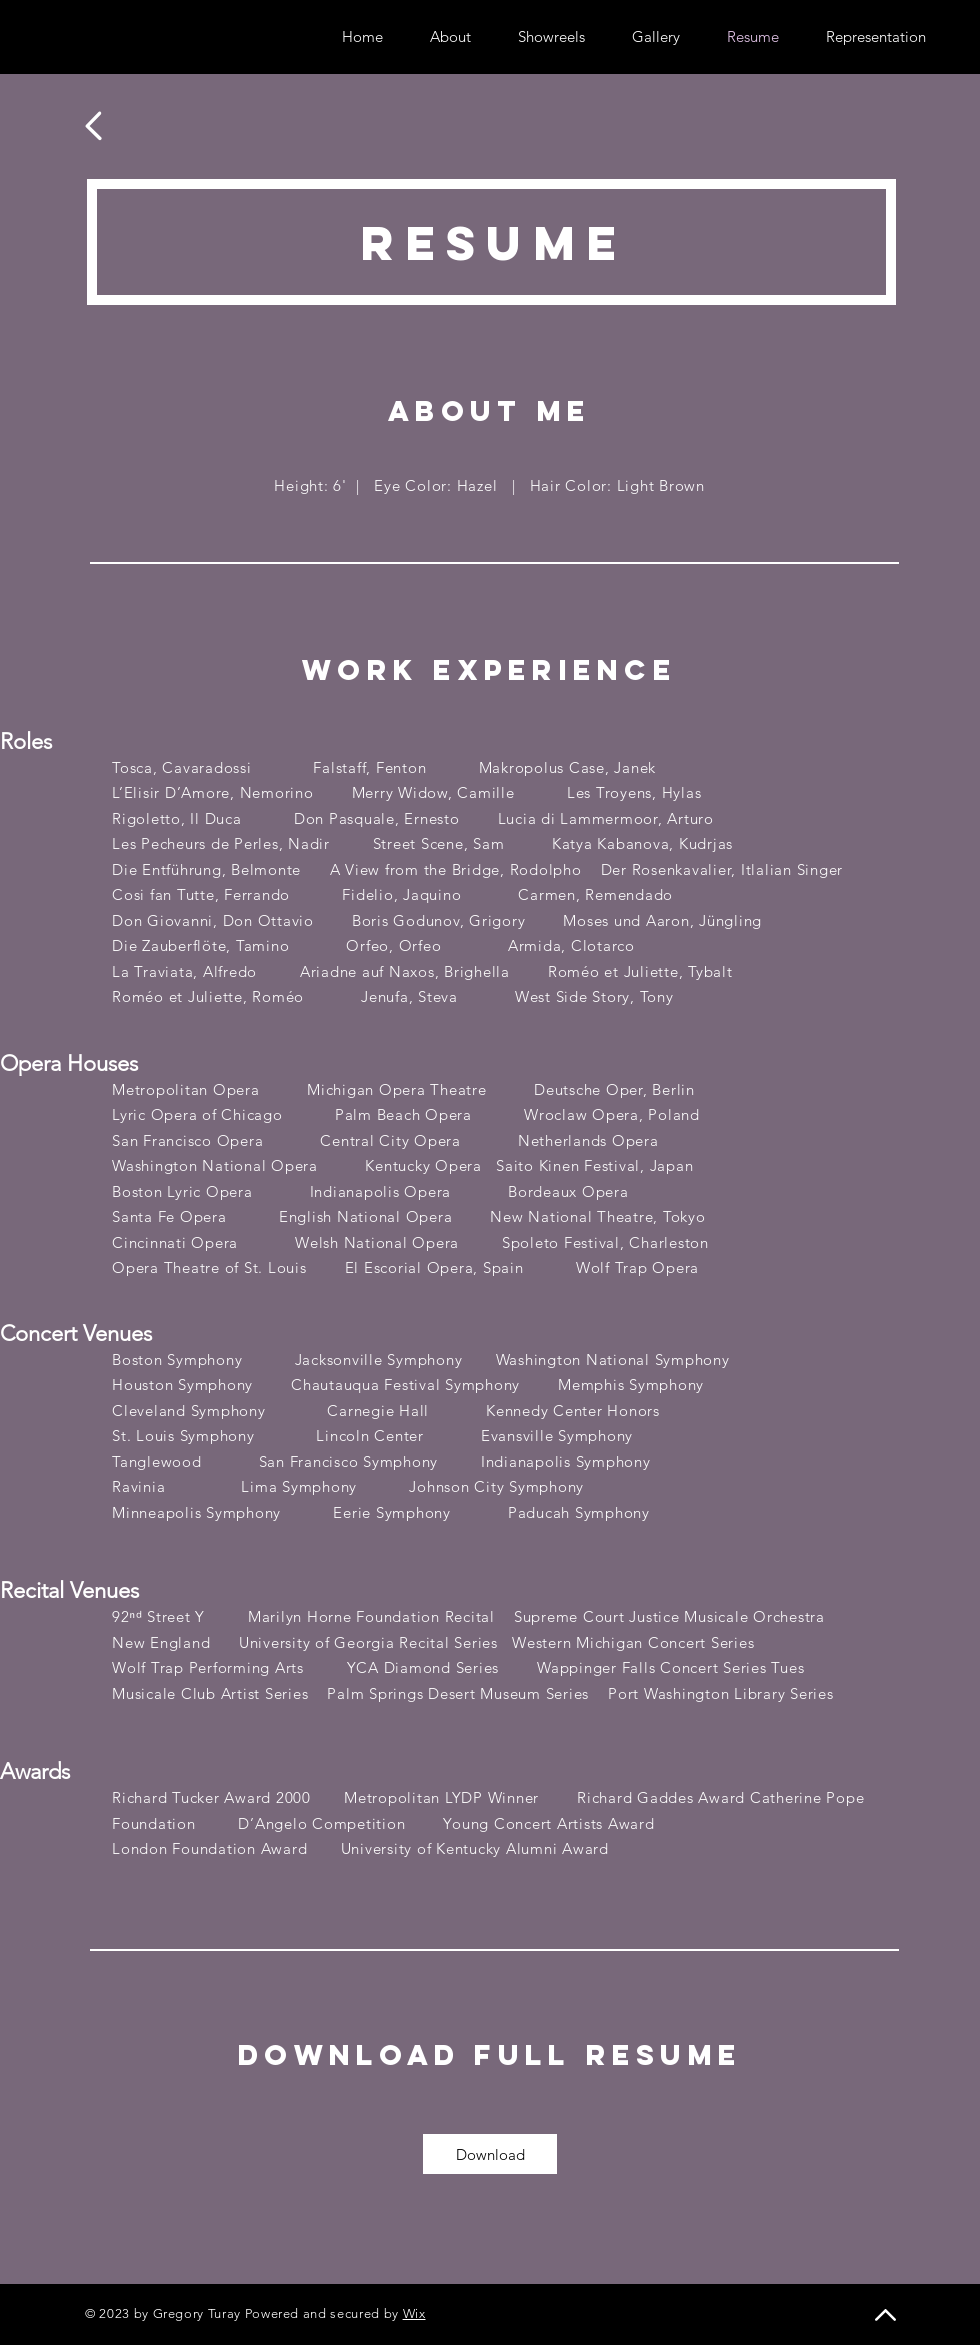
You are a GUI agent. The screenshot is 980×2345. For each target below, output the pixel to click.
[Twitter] (94, 36)
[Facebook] (64, 36)
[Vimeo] (154, 36)
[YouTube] (184, 36)
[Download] (490, 2154)
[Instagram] (124, 36)
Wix (414, 2313)
